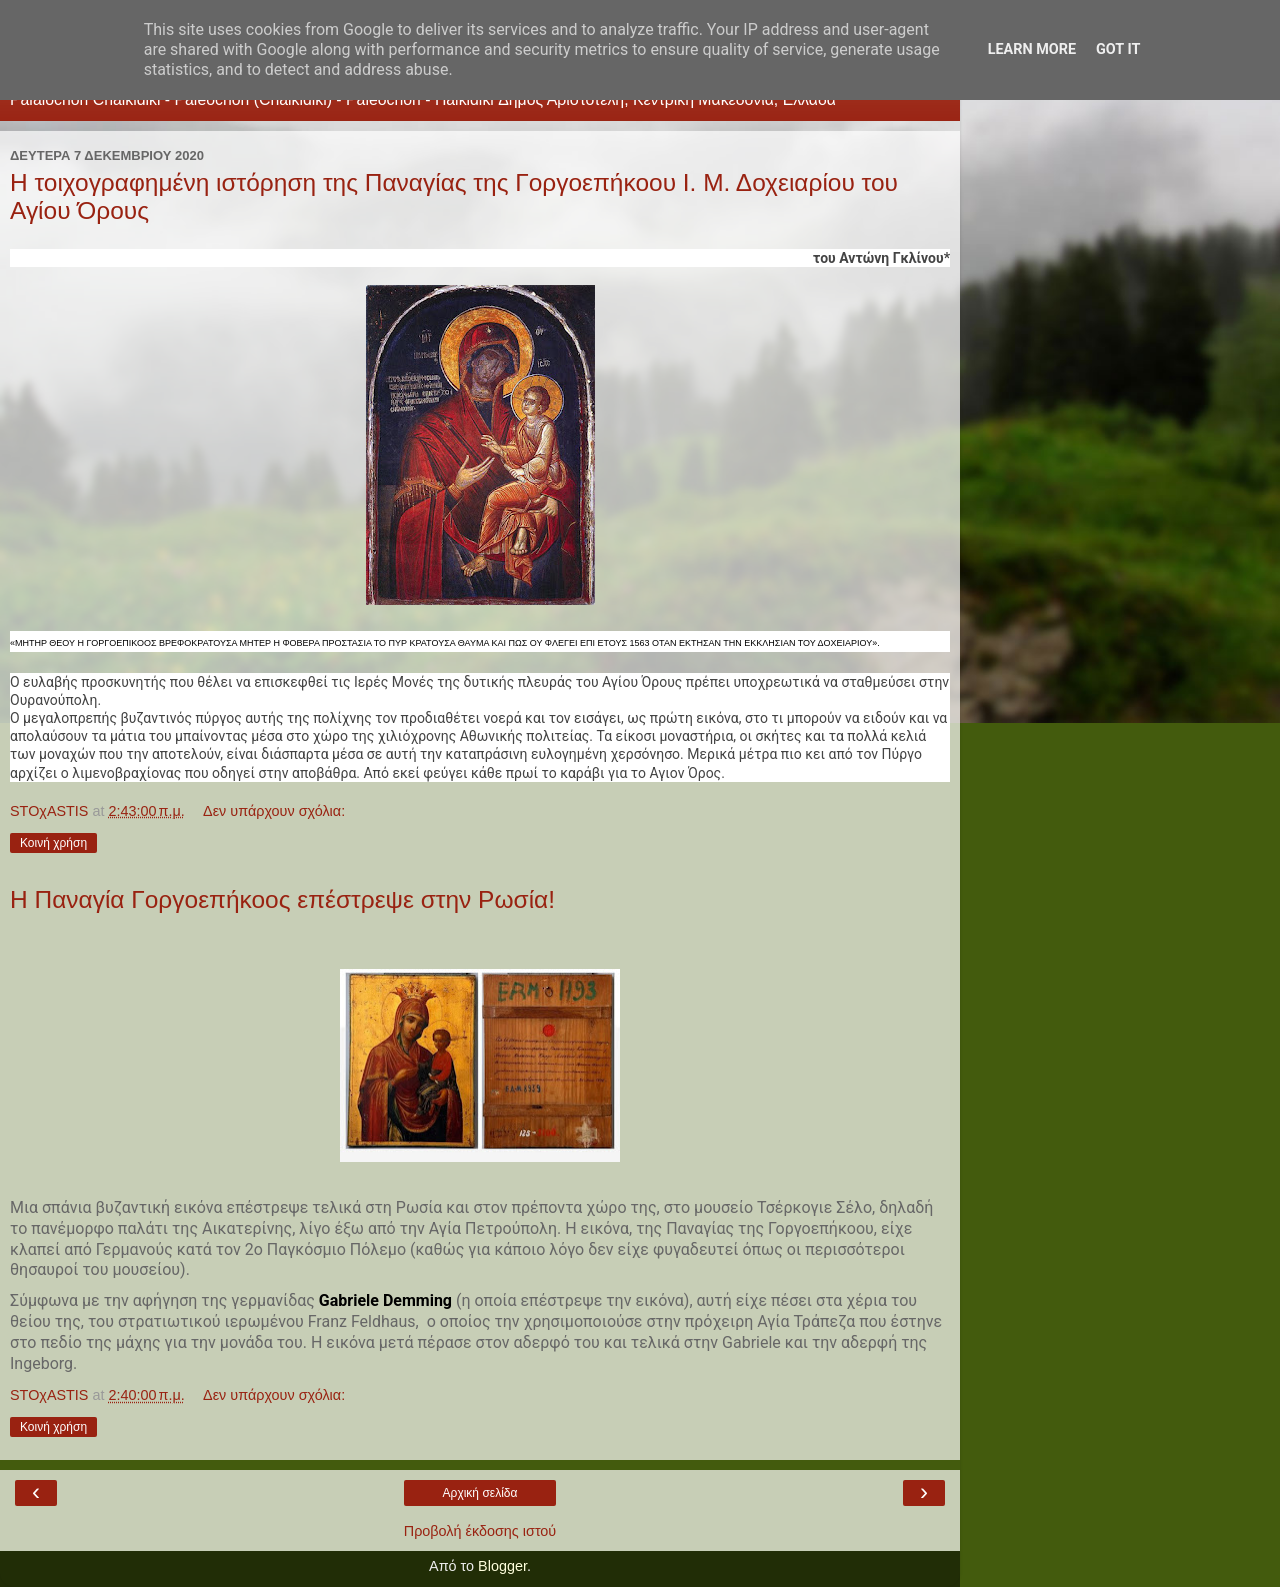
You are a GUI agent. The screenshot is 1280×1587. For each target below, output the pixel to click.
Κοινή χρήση (53, 843)
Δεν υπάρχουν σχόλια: (274, 811)
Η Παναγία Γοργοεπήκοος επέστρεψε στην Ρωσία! (282, 899)
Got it (1118, 49)
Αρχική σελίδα (480, 1493)
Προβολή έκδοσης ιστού (480, 1531)
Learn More (1032, 49)
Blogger (502, 1566)
